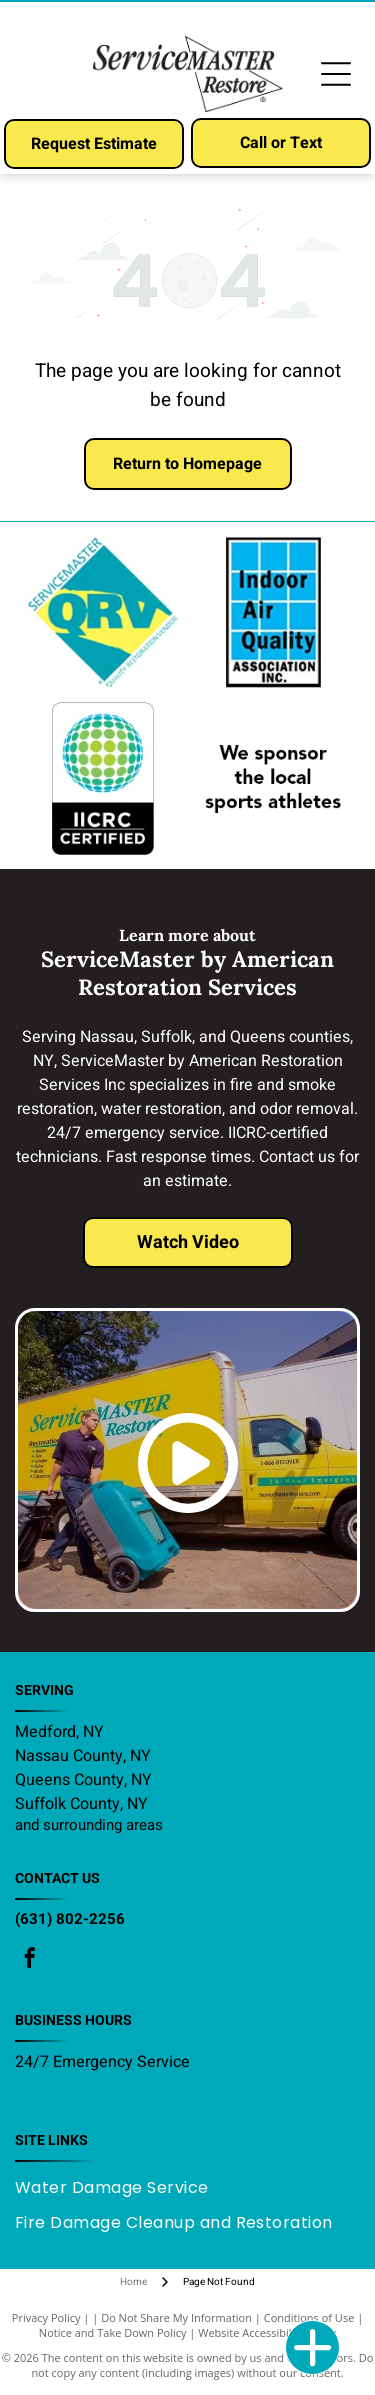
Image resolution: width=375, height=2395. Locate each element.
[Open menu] (336, 74)
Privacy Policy (46, 2317)
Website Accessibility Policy (267, 2332)
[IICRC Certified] (102, 779)
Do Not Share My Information (176, 2317)
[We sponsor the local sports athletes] (272, 779)
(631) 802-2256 (70, 1919)
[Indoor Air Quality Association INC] (272, 612)
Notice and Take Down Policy (113, 2332)
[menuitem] (119, 2187)
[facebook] (30, 1960)
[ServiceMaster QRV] (102, 612)
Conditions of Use (309, 2317)
